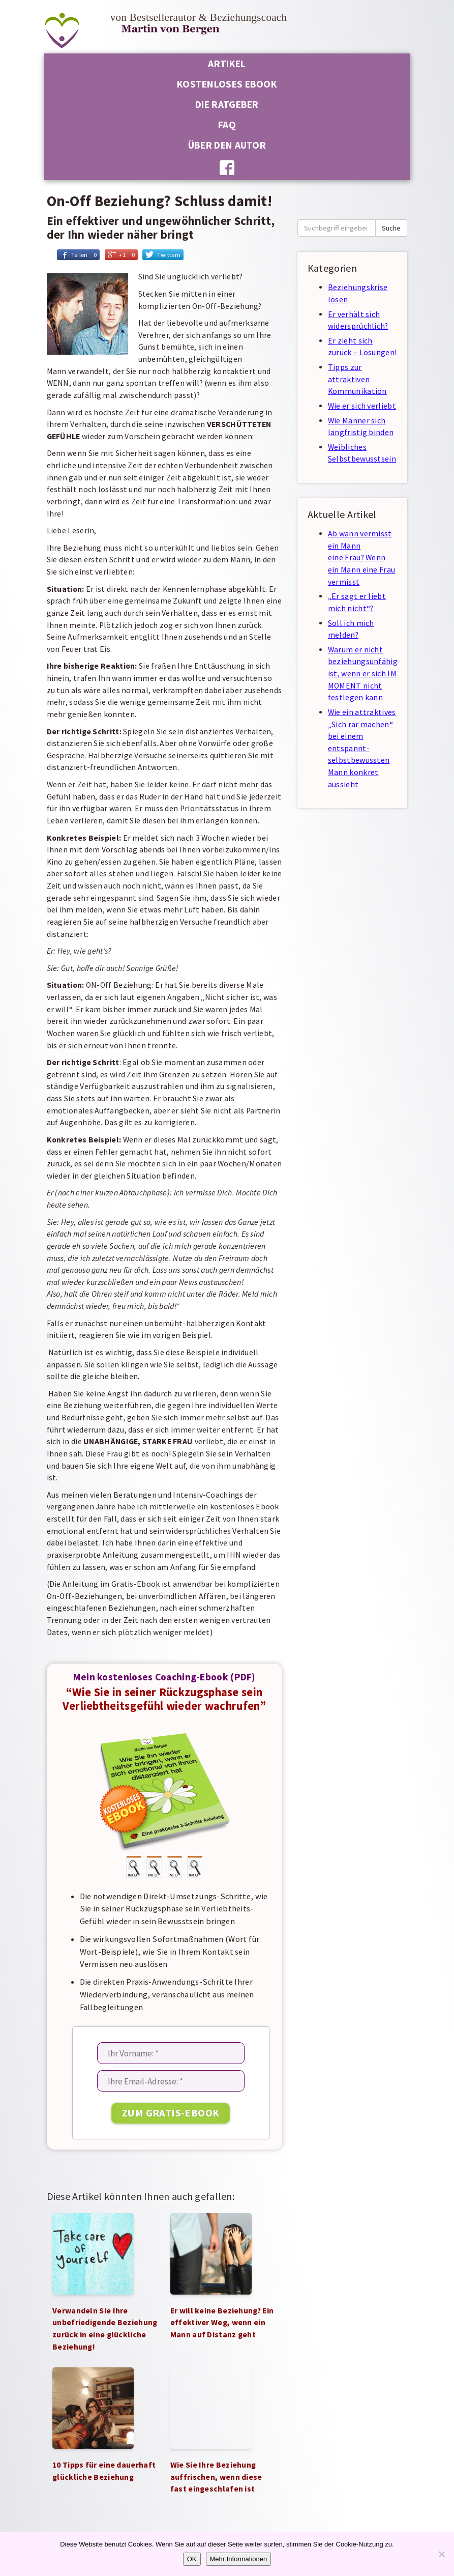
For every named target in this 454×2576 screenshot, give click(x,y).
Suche (391, 228)
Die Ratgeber (227, 104)
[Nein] (441, 2554)
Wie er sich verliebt (362, 406)
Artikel (227, 64)
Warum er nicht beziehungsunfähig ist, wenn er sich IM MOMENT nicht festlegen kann (363, 674)
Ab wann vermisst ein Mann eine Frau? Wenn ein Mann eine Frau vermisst (361, 558)
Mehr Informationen (238, 2559)
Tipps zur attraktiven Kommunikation (357, 379)
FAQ (227, 125)
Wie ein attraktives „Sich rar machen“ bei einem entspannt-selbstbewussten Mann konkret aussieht (362, 748)
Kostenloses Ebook (227, 84)
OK (192, 2559)
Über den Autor (227, 145)
